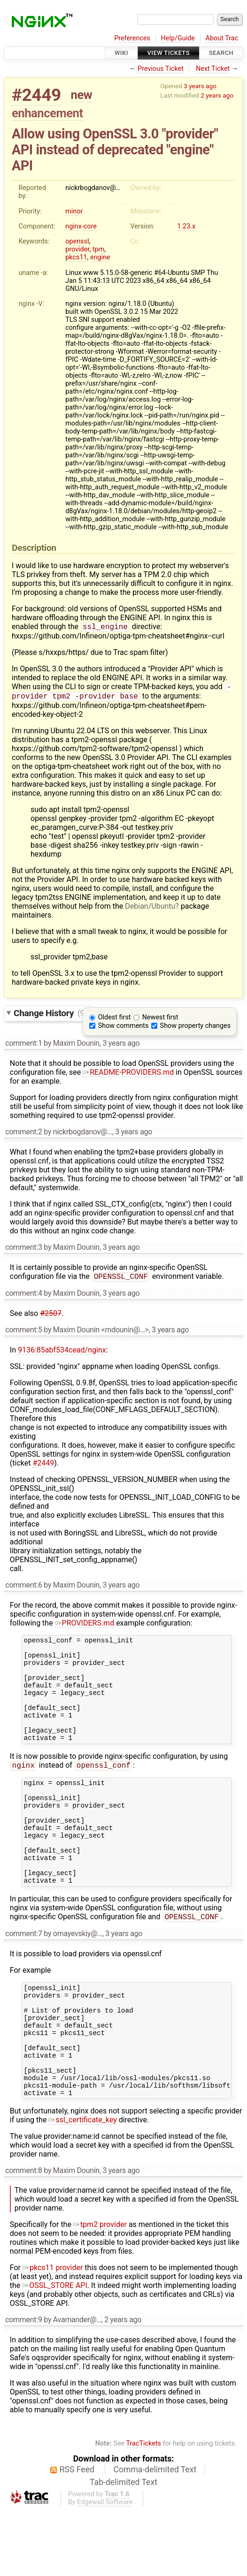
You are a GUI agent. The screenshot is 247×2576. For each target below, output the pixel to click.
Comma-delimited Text (155, 2535)
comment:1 (23, 1045)
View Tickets (168, 52)
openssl (77, 241)
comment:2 (23, 1134)
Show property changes (195, 1029)
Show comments (123, 1029)
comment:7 (23, 1978)
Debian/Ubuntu (150, 908)
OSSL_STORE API (54, 2351)
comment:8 (23, 2236)
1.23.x (186, 226)
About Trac (222, 38)
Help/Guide (178, 38)
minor (74, 211)
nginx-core (81, 226)
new (82, 95)
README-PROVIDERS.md (128, 1075)
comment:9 (23, 2385)
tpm (98, 249)
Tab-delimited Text (123, 2548)
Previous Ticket (161, 69)
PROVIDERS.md (85, 1626)
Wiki (121, 52)
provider (77, 249)
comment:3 (23, 1250)
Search (221, 52)
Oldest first (114, 1020)
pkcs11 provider (53, 2333)
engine (100, 257)
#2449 (36, 95)
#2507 (51, 1317)
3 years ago (200, 86)
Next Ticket (213, 69)
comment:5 (23, 1333)
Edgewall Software (105, 2568)
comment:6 (23, 1588)
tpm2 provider (100, 2290)
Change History (50, 1015)
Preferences (132, 38)
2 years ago (217, 95)
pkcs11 (76, 257)
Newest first (160, 1020)
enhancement (47, 113)
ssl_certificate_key (82, 2185)
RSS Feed (77, 2535)
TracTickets (143, 2510)
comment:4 (23, 1296)
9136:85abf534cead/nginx (62, 1353)
